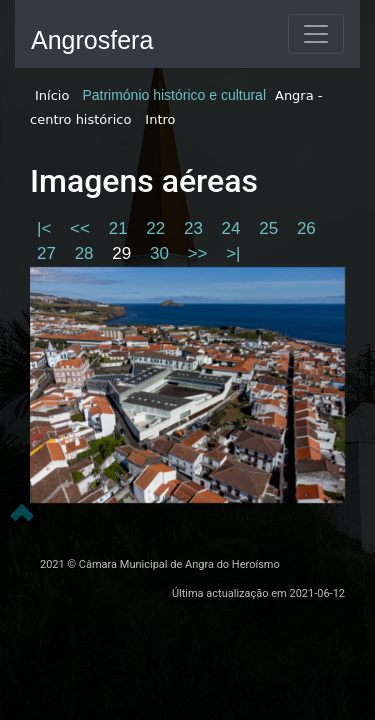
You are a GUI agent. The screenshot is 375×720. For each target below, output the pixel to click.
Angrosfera (92, 40)
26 (306, 228)
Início (52, 95)
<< (82, 228)
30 (162, 253)
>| (233, 253)
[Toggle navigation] (316, 34)
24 (234, 228)
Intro (160, 119)
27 (49, 253)
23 (196, 228)
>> (200, 253)
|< (46, 228)
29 (124, 253)
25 (271, 228)
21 (121, 228)
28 (87, 253)
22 (158, 228)
